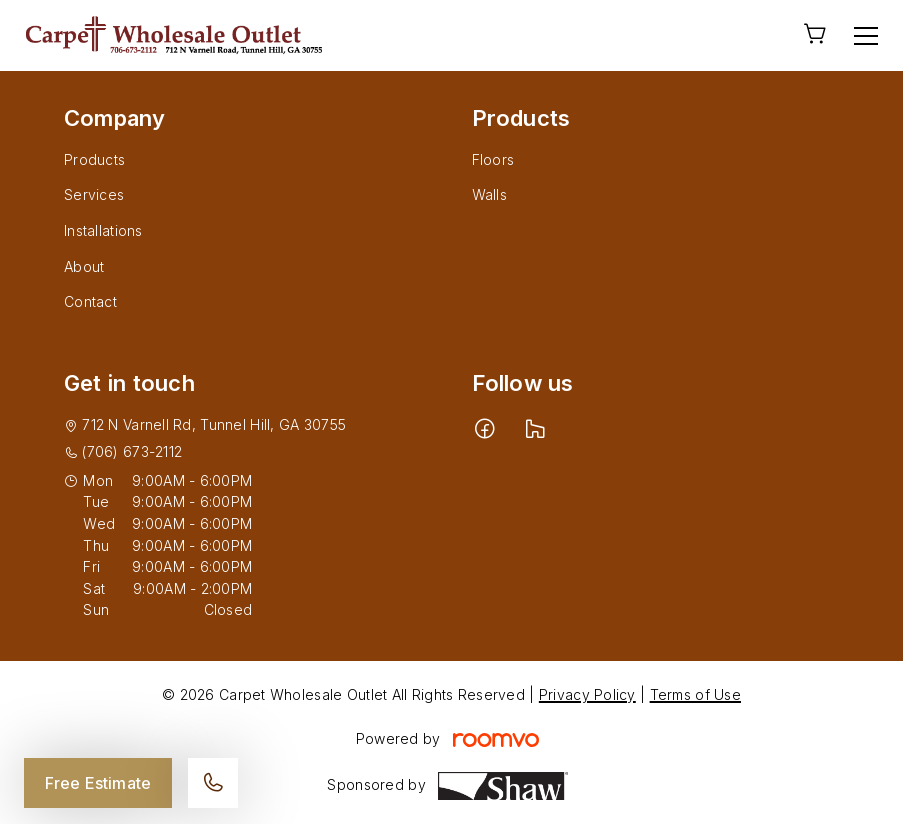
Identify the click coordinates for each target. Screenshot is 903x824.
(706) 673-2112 (132, 451)
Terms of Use (695, 694)
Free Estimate (98, 783)
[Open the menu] (866, 36)
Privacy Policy (587, 694)
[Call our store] (213, 783)
